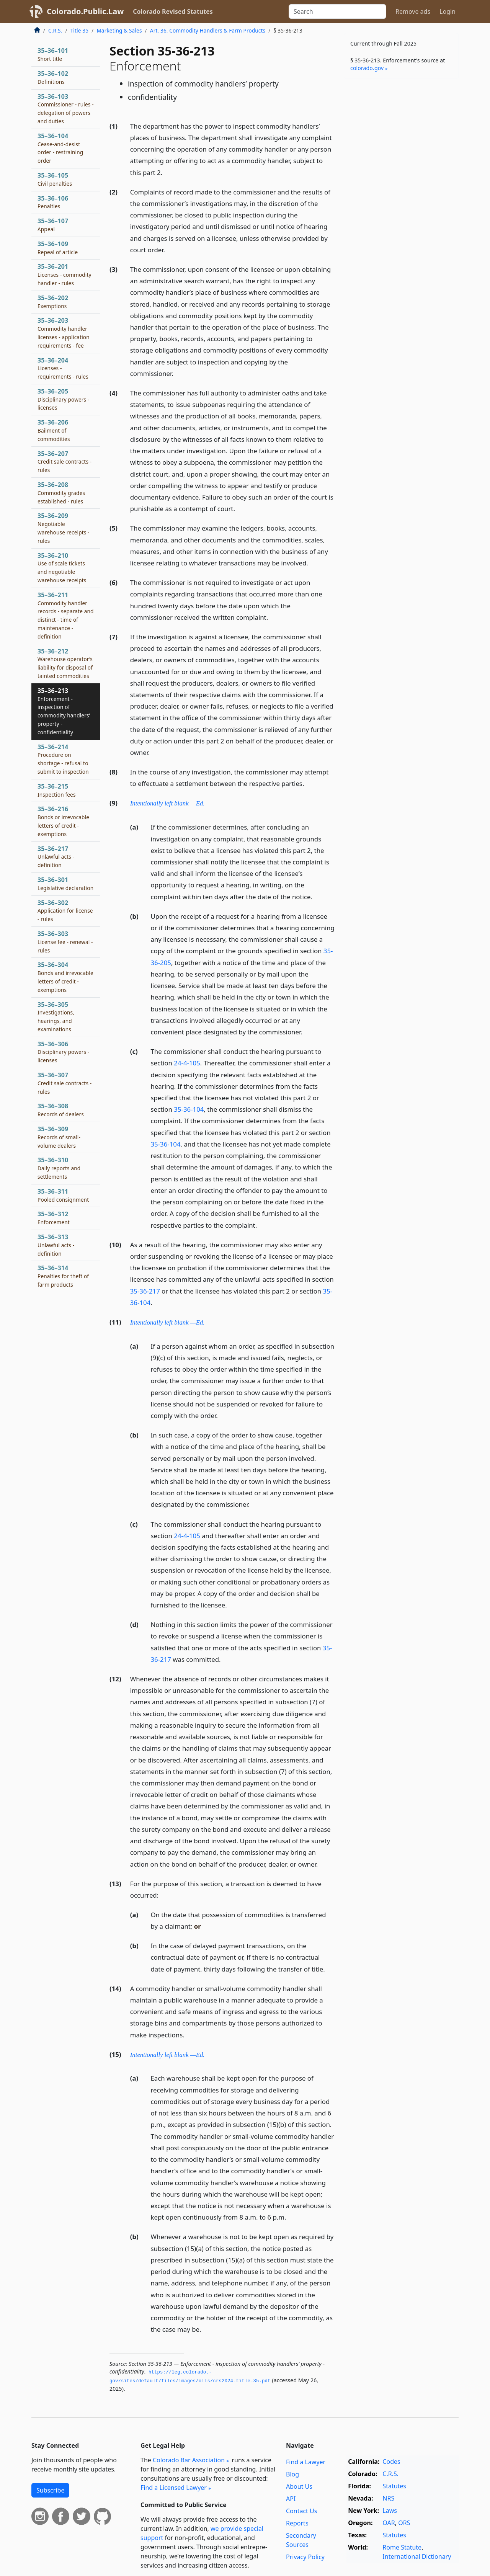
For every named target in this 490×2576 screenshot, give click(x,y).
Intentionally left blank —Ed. (167, 803)
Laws (389, 2510)
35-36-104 (189, 1109)
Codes (391, 2461)
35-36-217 (145, 1291)
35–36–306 (64, 1052)
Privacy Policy (305, 2557)
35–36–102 (53, 77)
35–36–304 (65, 976)
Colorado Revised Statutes (172, 11)
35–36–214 (63, 759)
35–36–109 (58, 248)
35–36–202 (53, 302)
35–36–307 (64, 1083)
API (291, 2498)
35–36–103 (66, 108)
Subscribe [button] (50, 2490)
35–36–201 (64, 274)
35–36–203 (64, 332)
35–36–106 (53, 202)
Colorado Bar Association (189, 2460)
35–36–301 (65, 884)
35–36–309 (59, 1137)
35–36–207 (64, 461)
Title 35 (79, 30)
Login (447, 11)
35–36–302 (65, 910)
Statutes (394, 2486)
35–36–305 (56, 1016)
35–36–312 (54, 1218)
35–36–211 (66, 615)
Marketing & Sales (119, 30)
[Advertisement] (401, 204)
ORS (404, 2523)
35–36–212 (65, 663)
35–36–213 (64, 711)
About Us (299, 2486)
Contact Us (301, 2511)
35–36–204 (63, 368)
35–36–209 (64, 527)
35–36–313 (56, 1245)
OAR (388, 2523)
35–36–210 (62, 567)
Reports (297, 2523)
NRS (388, 2498)
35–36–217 (56, 857)
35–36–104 (60, 148)
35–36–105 (55, 179)
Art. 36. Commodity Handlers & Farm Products (208, 30)
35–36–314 (63, 1276)
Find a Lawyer (305, 2462)
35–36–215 (57, 790)
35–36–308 (61, 1110)
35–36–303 (65, 941)
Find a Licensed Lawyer (173, 2487)
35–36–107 (53, 225)
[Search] (337, 11)
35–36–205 (64, 399)
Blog (292, 2474)
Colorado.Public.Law (85, 11)
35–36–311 (63, 1195)
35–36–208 (61, 492)
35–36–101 (53, 54)
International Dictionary (416, 2556)
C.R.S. (55, 30)
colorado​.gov (367, 68)
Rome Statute (401, 2547)
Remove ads (412, 11)
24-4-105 (187, 1062)
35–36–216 (63, 821)
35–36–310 (59, 1168)
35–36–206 (54, 430)
